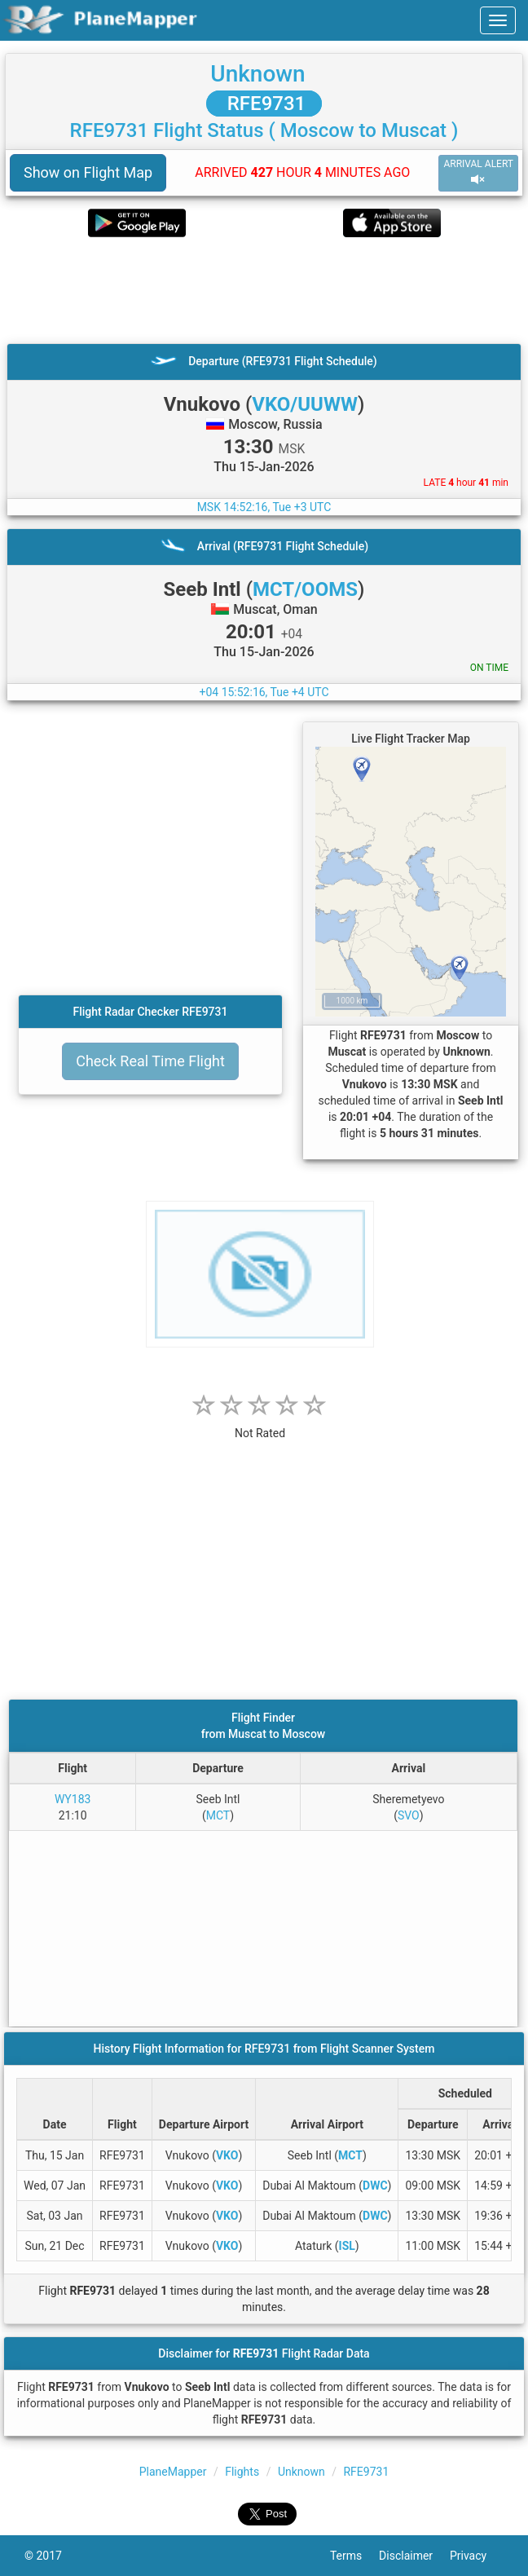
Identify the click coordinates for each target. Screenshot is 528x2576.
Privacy (477, 2555)
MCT (218, 1815)
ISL (347, 2245)
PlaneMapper (173, 2471)
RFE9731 (264, 103)
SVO (409, 1815)
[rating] (260, 1424)
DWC (375, 2185)
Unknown (257, 73)
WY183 (72, 1799)
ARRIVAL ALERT (478, 172)
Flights (242, 2471)
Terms (354, 2555)
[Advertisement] (264, 290)
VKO (227, 2155)
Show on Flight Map (88, 172)
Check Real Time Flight (150, 1061)
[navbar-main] (498, 20)
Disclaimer (414, 2555)
